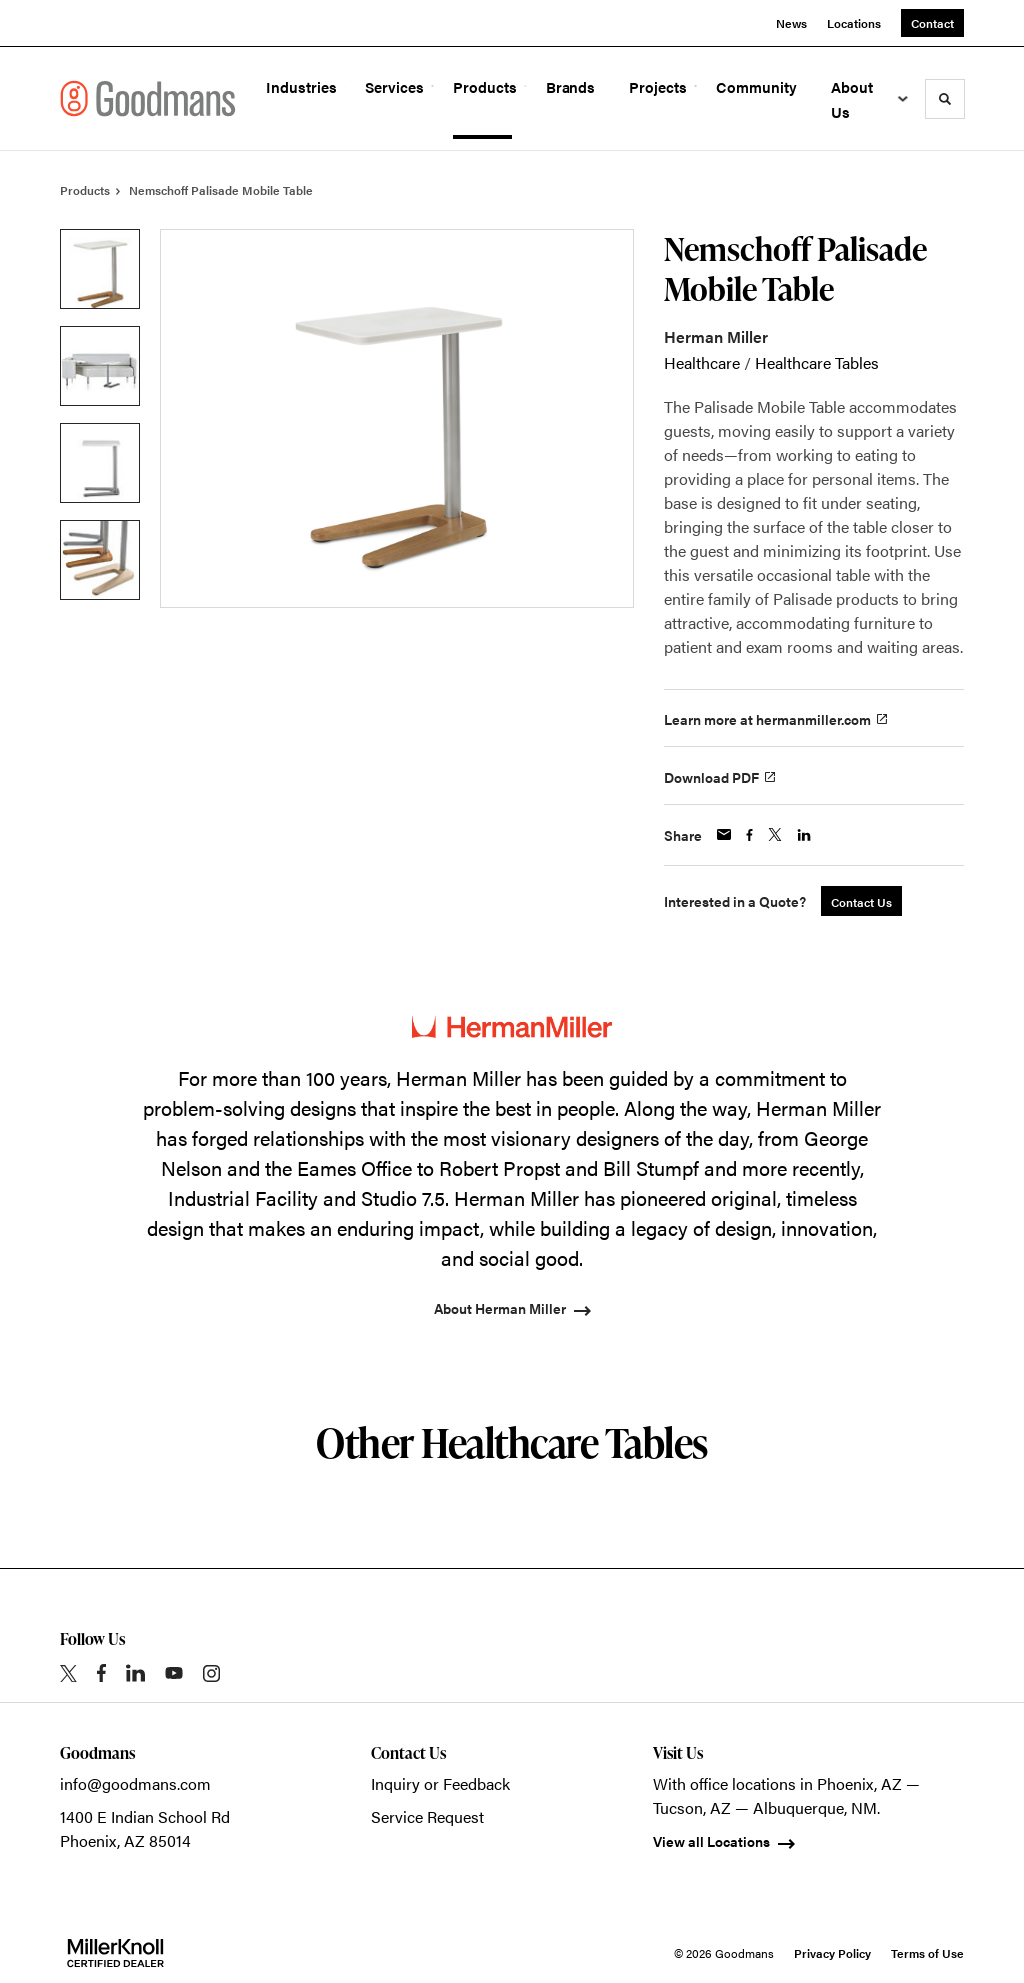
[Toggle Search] (945, 99)
